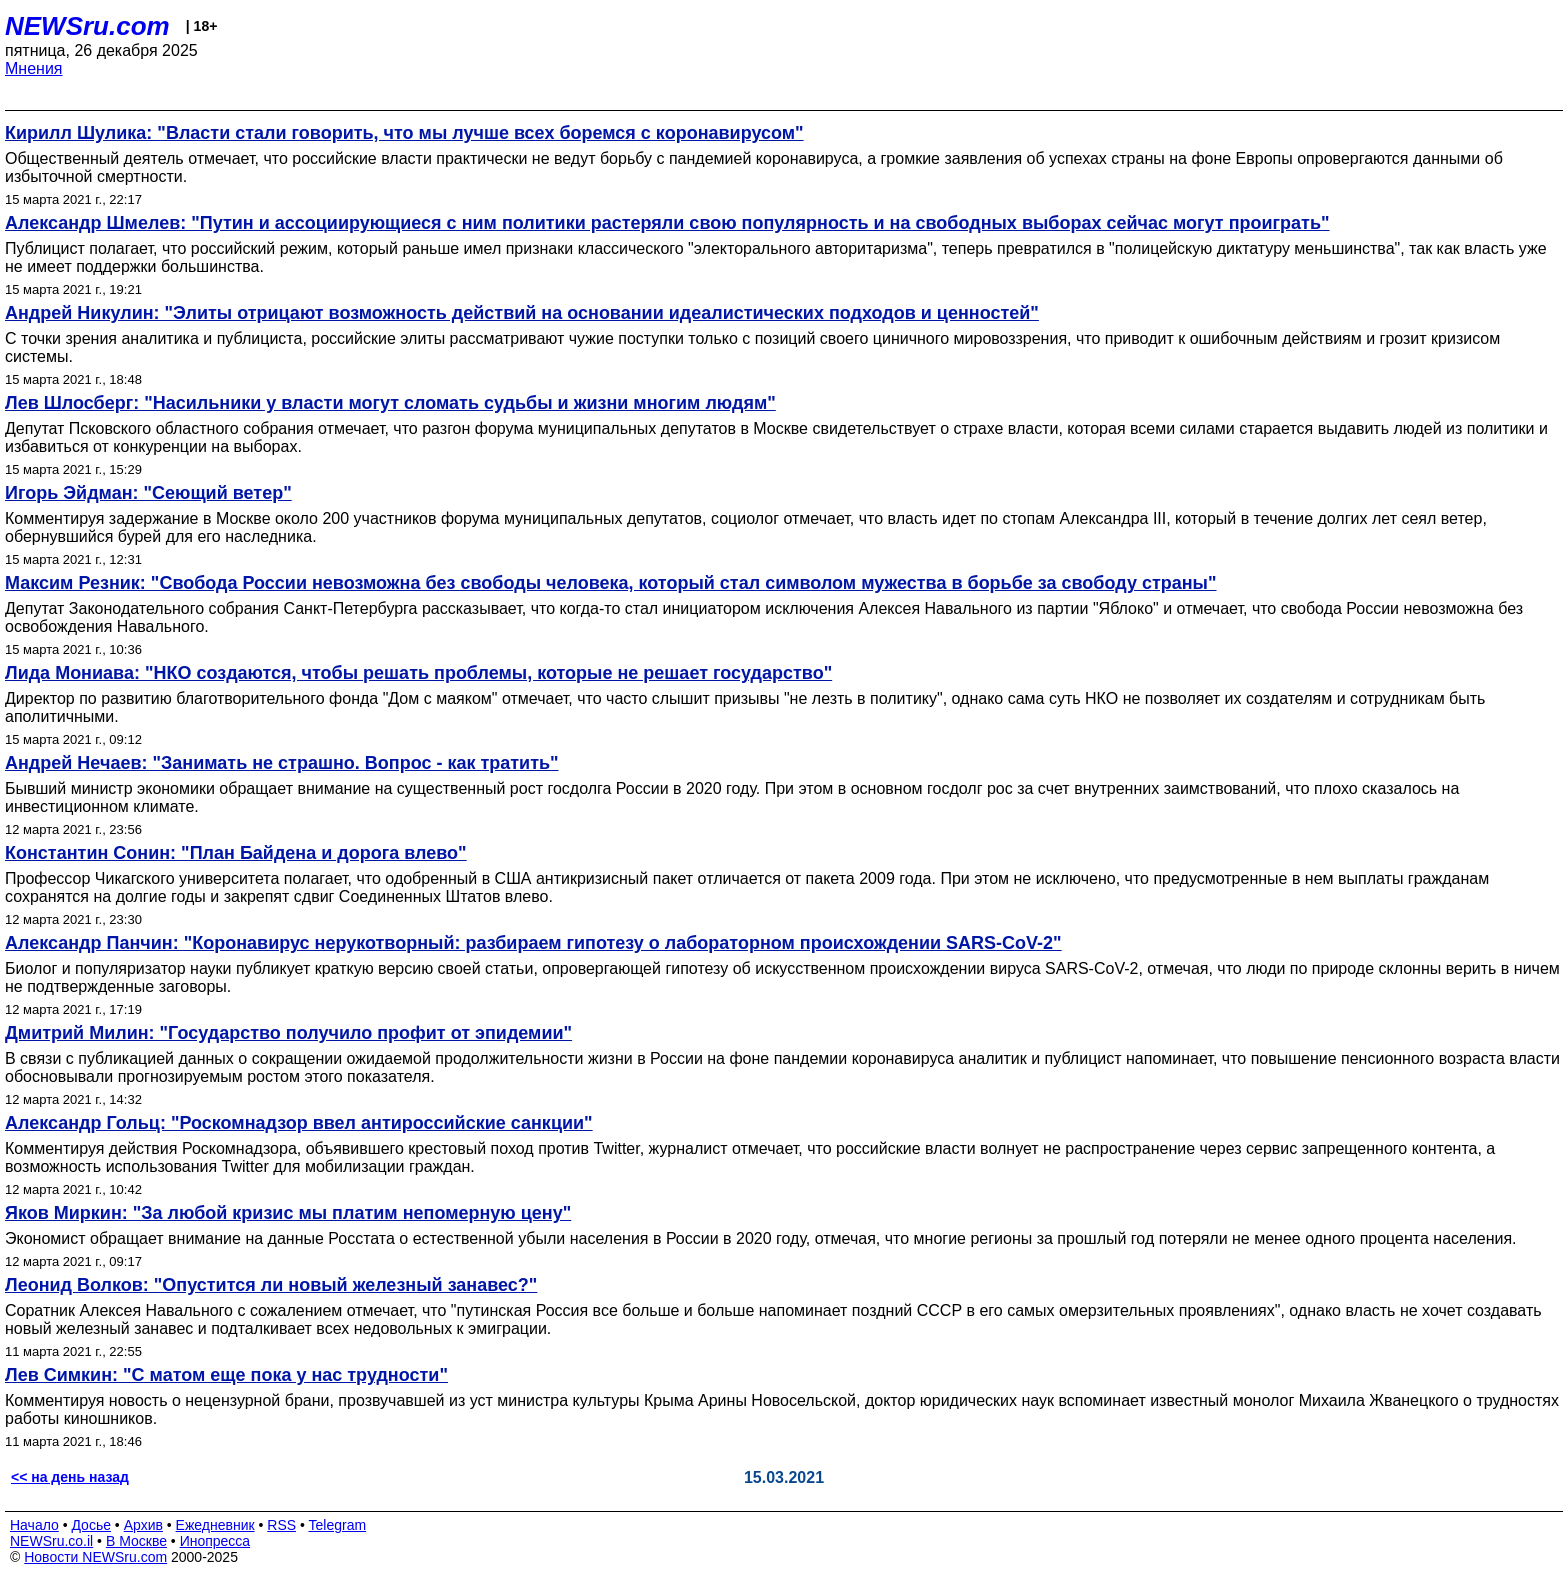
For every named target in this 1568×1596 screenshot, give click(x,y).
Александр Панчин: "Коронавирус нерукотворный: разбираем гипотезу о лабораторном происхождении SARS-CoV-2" (533, 943)
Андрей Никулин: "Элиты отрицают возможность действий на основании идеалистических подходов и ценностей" (522, 313)
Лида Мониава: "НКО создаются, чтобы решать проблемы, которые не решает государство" (418, 673)
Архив (143, 1525)
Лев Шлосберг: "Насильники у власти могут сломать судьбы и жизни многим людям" (390, 403)
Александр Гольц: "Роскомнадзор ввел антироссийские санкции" (299, 1123)
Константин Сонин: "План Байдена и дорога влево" (236, 853)
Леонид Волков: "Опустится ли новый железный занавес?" (271, 1285)
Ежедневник (215, 1525)
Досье (91, 1525)
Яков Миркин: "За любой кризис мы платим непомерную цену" (288, 1213)
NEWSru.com (87, 26)
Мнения (34, 68)
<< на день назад (70, 1477)
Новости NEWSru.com (95, 1557)
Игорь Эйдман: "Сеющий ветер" (148, 493)
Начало (34, 1525)
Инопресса (215, 1541)
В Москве (136, 1541)
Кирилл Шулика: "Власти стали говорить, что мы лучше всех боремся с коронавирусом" (404, 133)
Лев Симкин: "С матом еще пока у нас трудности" (226, 1375)
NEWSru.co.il (51, 1541)
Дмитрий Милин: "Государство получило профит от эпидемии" (288, 1033)
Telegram (338, 1525)
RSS (281, 1525)
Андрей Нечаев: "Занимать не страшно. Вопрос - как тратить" (282, 763)
